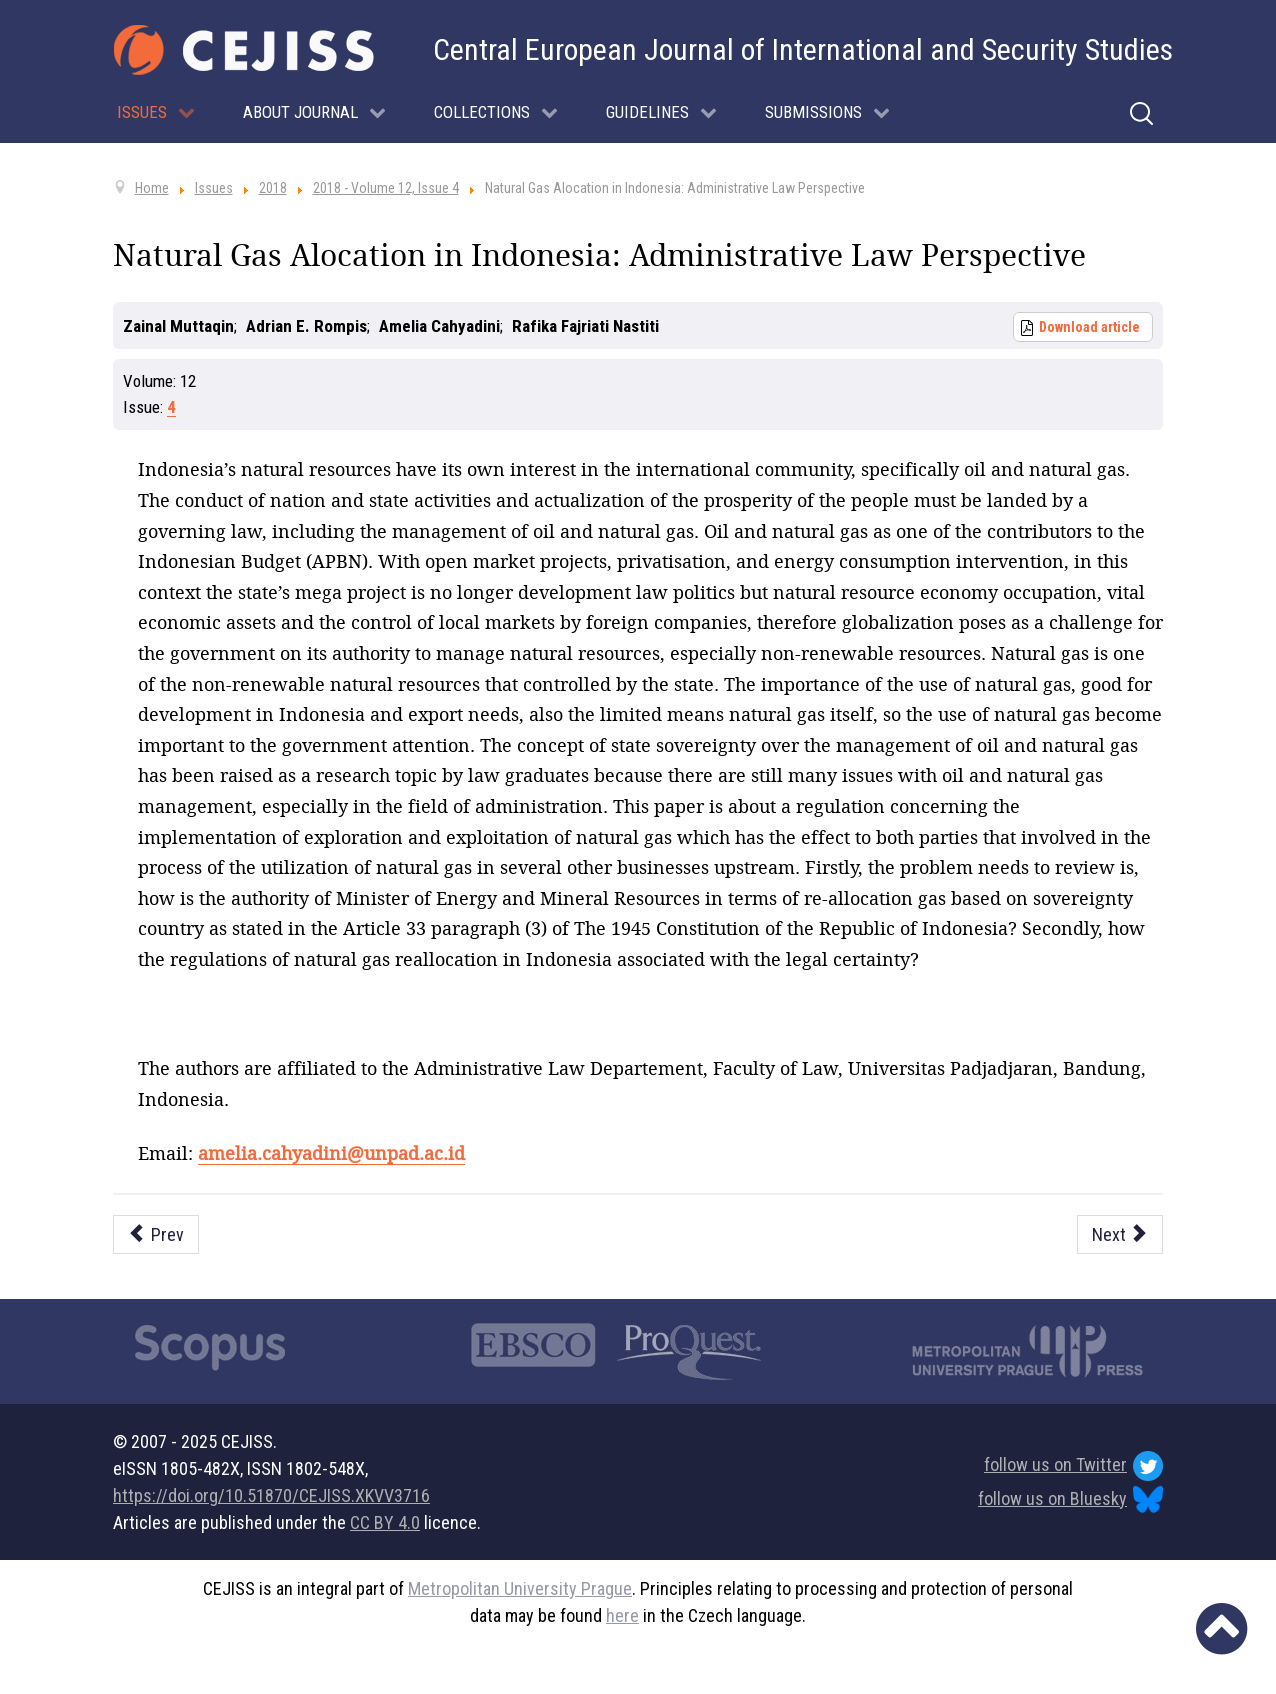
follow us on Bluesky (1070, 1499)
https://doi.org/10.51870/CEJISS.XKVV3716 (271, 1495)
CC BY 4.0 (385, 1522)
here (622, 1615)
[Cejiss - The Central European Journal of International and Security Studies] (244, 50)
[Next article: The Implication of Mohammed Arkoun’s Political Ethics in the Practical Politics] (1120, 1234)
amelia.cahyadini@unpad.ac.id (331, 1153)
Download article (1089, 327)
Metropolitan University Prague (520, 1588)
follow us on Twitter (1073, 1466)
